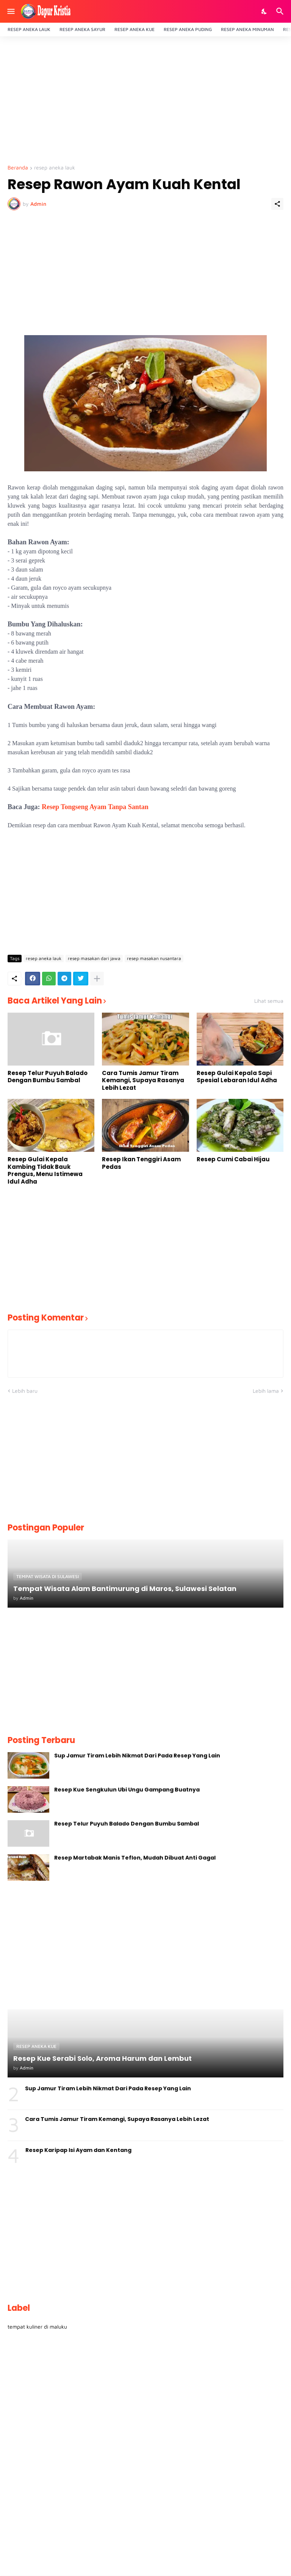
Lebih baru (25, 1390)
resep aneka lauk (54, 168)
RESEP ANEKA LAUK (29, 29)
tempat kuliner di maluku (37, 2326)
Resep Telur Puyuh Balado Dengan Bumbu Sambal (48, 1076)
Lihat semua (268, 1001)
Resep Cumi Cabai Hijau (233, 1159)
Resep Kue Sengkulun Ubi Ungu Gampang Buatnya (127, 1789)
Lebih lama (266, 1390)
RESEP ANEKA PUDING (188, 29)
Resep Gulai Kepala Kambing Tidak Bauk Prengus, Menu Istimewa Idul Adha (45, 1170)
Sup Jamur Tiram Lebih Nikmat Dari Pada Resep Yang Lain (137, 1755)
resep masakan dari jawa (94, 958)
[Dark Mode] (264, 11)
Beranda (18, 168)
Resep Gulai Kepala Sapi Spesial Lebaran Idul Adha (237, 1076)
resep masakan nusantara (154, 958)
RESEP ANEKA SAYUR (82, 29)
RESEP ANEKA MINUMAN (247, 29)
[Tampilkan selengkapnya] (97, 978)
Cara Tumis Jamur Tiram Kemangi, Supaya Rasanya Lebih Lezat (143, 1080)
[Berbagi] (277, 204)
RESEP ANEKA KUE (134, 29)
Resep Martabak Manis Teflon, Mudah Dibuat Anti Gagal (135, 1857)
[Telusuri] (281, 11)
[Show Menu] (10, 11)
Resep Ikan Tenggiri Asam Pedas (141, 1163)
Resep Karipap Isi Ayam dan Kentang (78, 2150)
